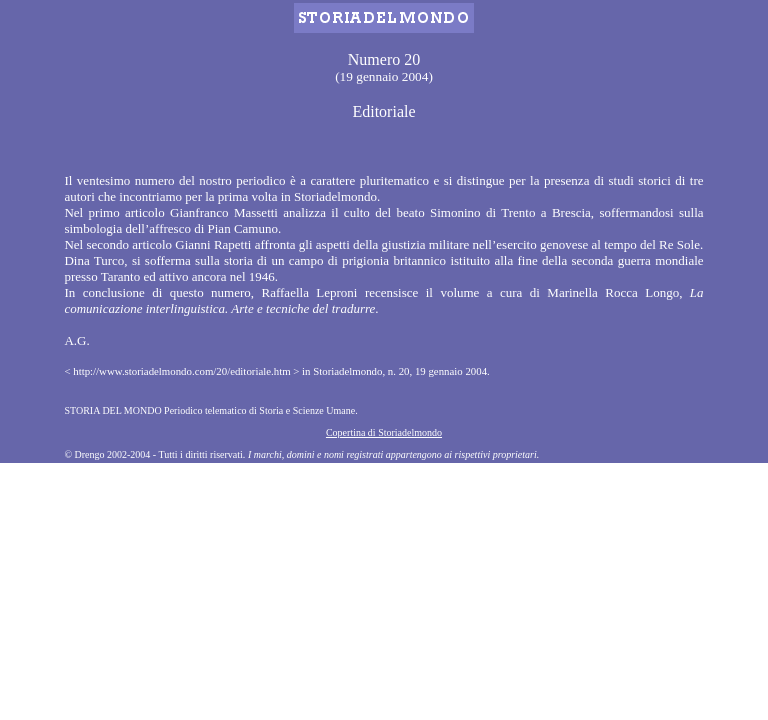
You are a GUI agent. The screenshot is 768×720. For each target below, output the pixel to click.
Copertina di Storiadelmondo (384, 432)
